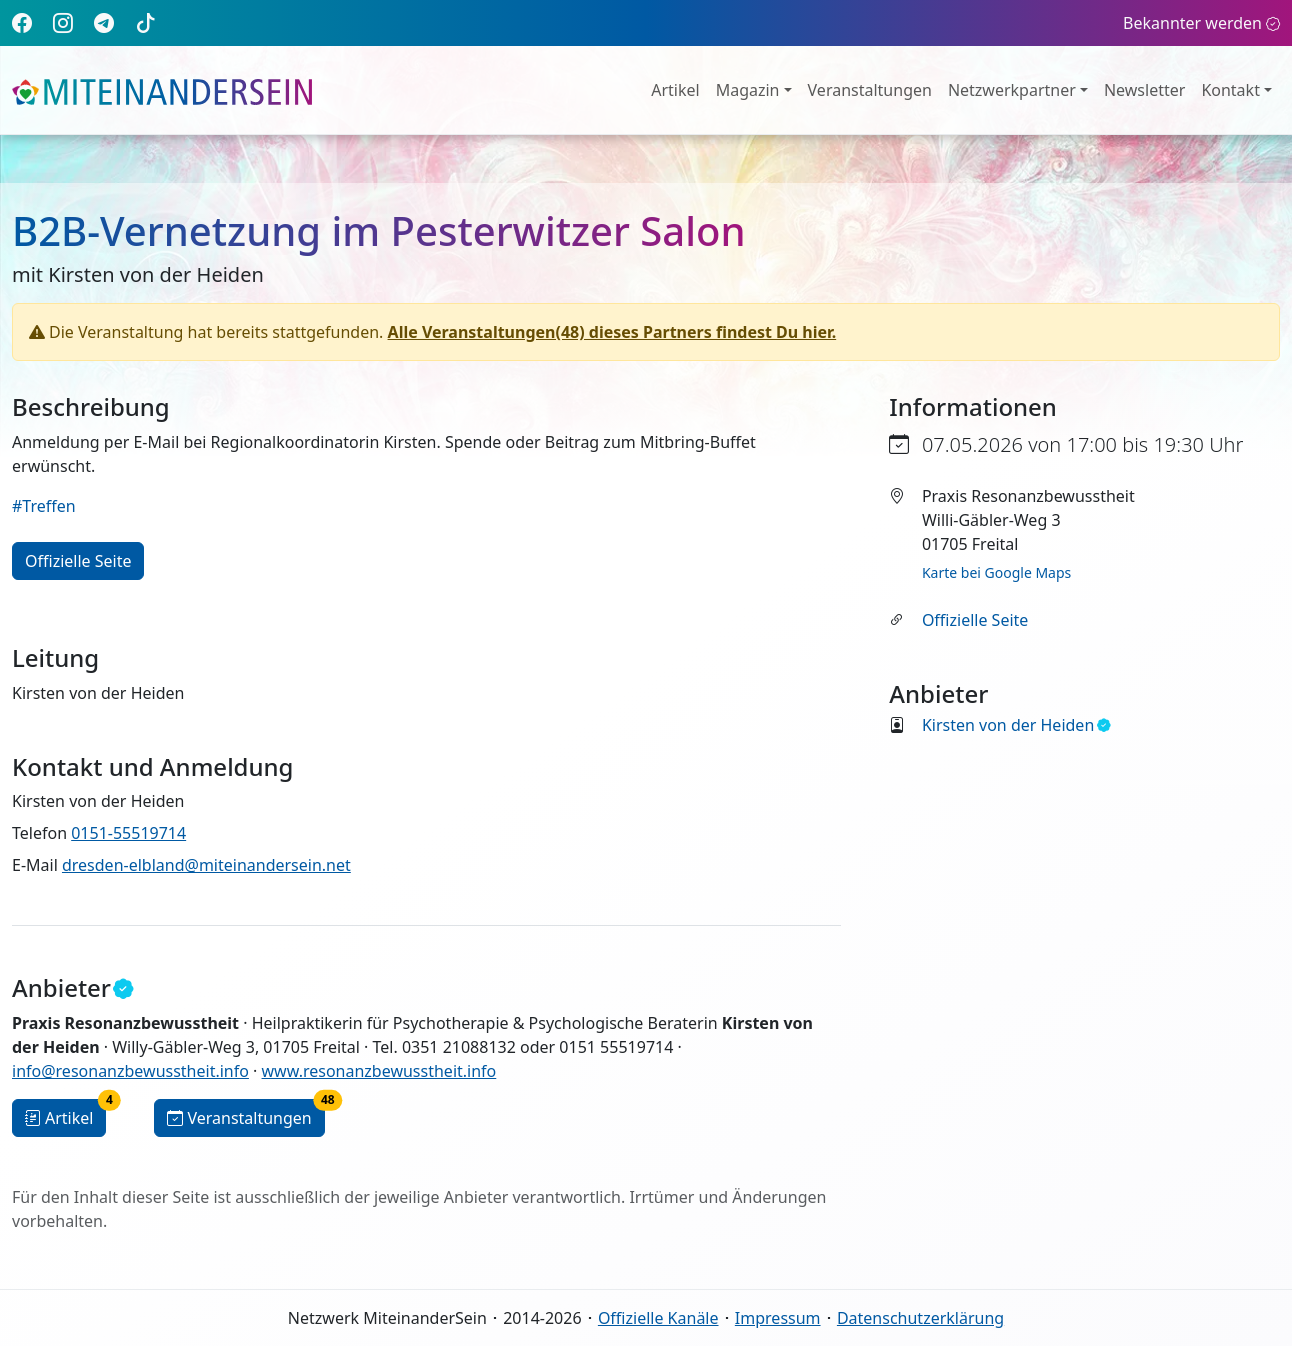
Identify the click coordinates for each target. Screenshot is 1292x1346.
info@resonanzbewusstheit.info (130, 1071)
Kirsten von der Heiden (1016, 725)
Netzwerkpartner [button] (1012, 90)
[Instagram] (63, 22)
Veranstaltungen (870, 90)
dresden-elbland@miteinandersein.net (206, 865)
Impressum (778, 1318)
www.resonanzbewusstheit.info (379, 1071)
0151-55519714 (128, 833)
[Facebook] (22, 22)
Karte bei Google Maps (996, 572)
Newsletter (1144, 90)
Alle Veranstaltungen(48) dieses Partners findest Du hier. (612, 332)
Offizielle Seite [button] (78, 561)
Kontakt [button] (1230, 90)
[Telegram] (104, 22)
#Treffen (44, 506)
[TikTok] (146, 22)
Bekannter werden (1201, 23)
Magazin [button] (748, 90)
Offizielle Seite (975, 620)
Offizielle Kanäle (658, 1318)
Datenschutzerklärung (920, 1318)
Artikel (675, 90)
